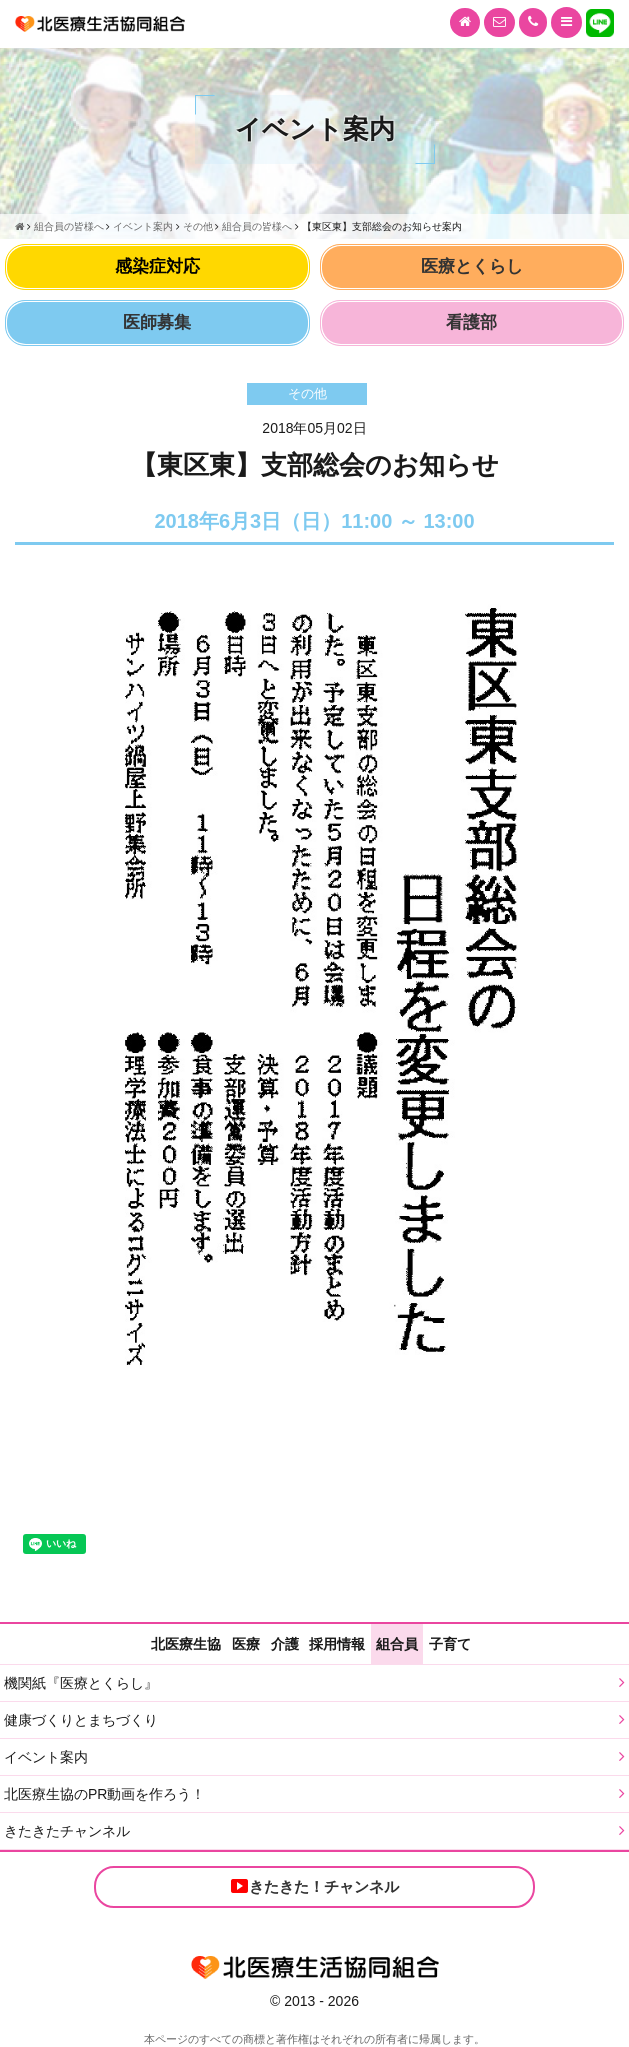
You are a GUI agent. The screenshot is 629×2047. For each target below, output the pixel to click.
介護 (285, 1644)
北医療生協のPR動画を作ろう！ (104, 1794)
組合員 (397, 1644)
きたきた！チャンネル (314, 1886)
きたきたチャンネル (67, 1831)
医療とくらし (472, 266)
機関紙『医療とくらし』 (81, 1683)
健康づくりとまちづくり (81, 1720)
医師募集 (157, 322)
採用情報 (337, 1644)
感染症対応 (157, 266)
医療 (246, 1644)
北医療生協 (186, 1644)
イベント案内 (46, 1757)
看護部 (471, 322)
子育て (450, 1644)
